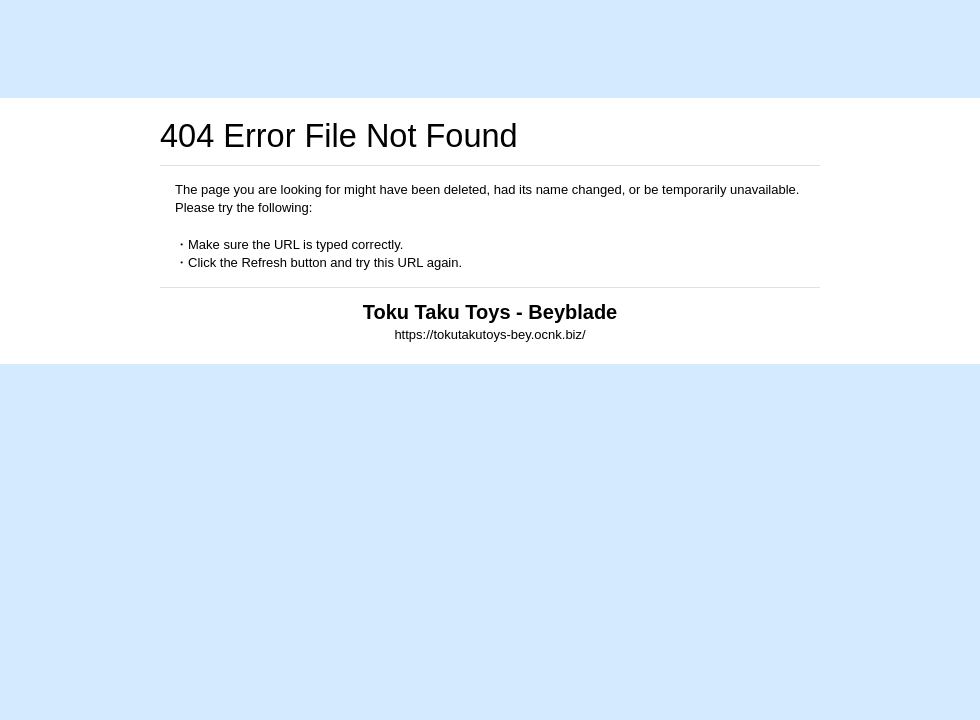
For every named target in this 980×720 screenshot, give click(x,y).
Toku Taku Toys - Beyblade (490, 312)
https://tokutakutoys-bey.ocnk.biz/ (489, 334)
